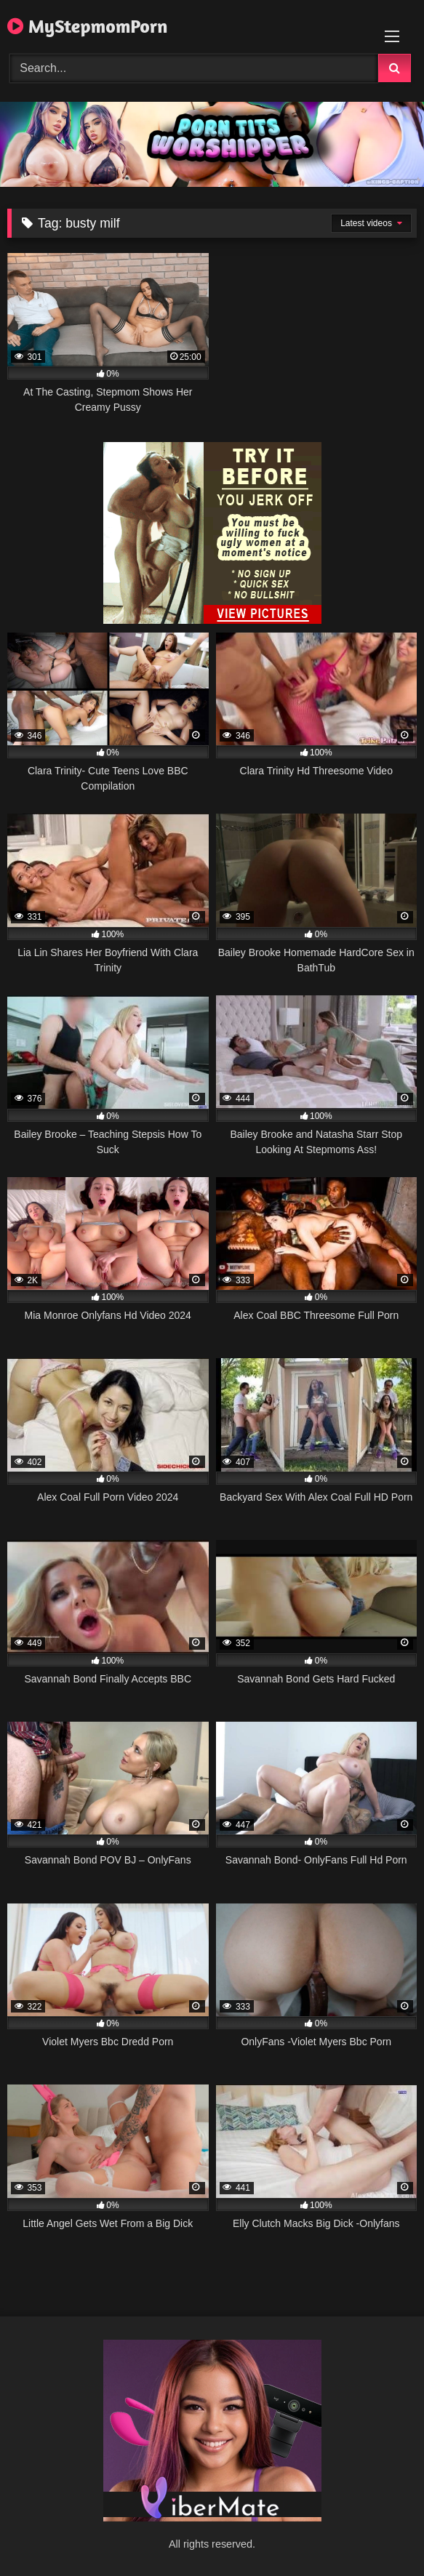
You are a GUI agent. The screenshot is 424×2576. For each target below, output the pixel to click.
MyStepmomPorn (87, 26)
